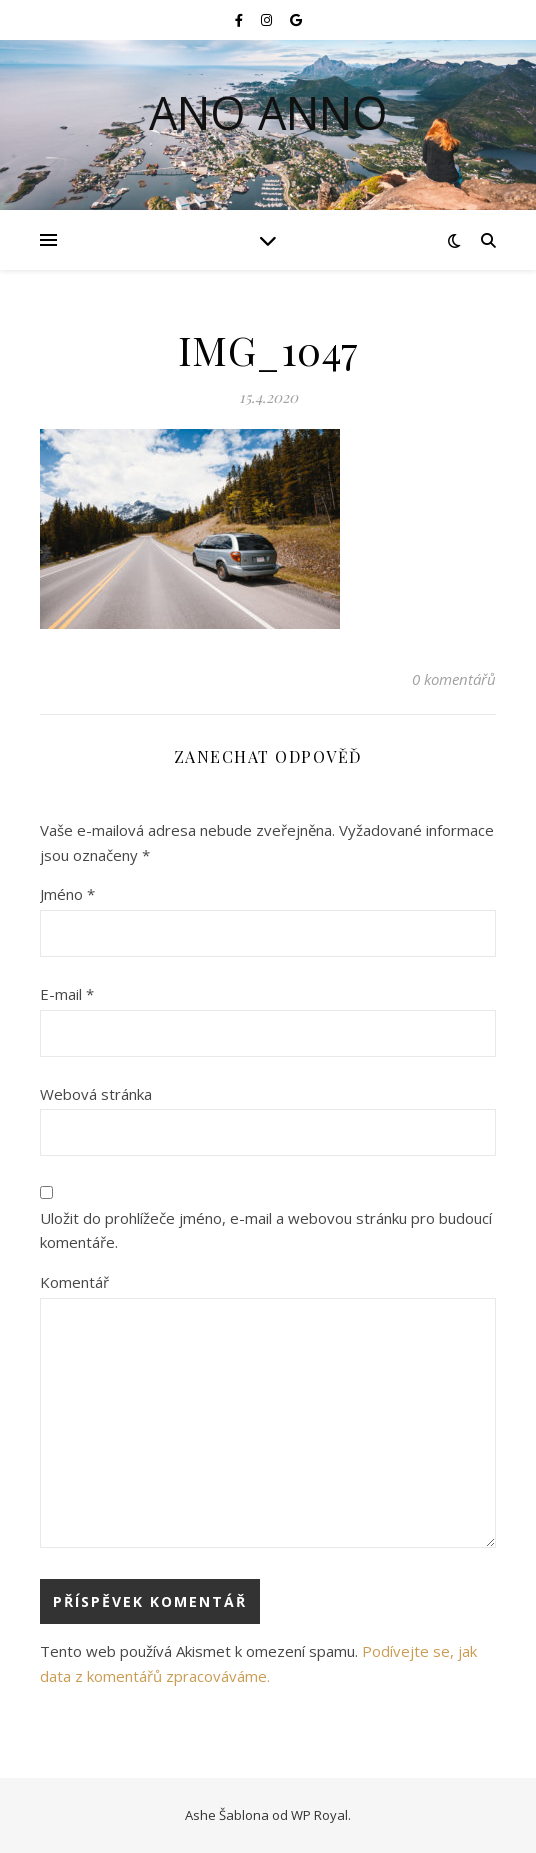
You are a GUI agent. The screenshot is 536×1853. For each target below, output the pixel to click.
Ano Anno (268, 112)
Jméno (67, 894)
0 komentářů (454, 679)
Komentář (74, 1282)
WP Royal (319, 1815)
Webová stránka (96, 1094)
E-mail (67, 994)
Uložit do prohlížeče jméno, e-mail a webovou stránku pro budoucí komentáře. (266, 1230)
